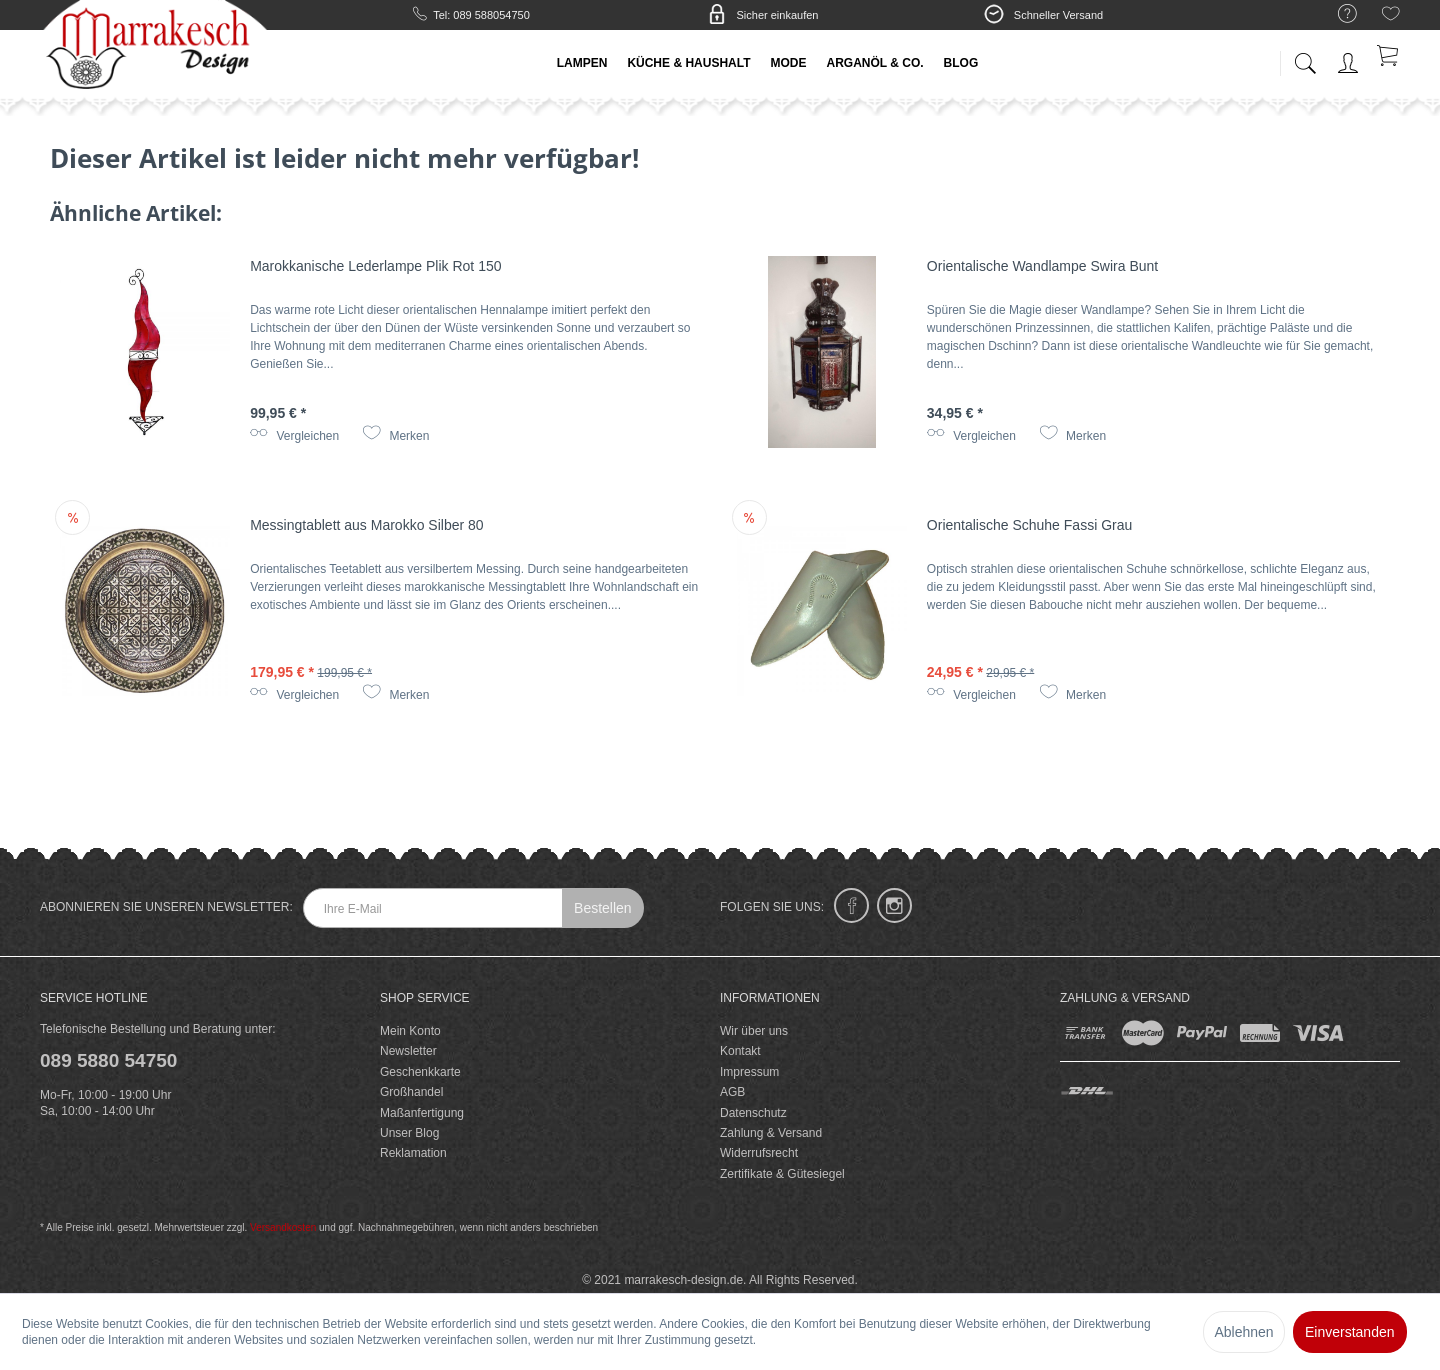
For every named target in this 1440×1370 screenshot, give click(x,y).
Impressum (749, 1072)
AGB (732, 1092)
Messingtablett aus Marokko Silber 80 (366, 525)
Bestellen (603, 908)
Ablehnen (1243, 1332)
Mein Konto (410, 1031)
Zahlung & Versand (771, 1133)
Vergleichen (294, 436)
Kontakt (740, 1051)
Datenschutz (753, 1113)
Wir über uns (754, 1031)
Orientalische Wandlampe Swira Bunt (1042, 266)
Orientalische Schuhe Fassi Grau (1029, 525)
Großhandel (411, 1092)
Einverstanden (1350, 1332)
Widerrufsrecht (759, 1153)
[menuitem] (1337, 14)
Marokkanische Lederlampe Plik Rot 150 (375, 266)
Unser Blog (409, 1133)
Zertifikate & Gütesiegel (782, 1174)
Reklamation (413, 1153)
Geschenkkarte (420, 1072)
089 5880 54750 (108, 1060)
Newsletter (408, 1051)
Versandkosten (283, 1227)
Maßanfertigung (422, 1113)
